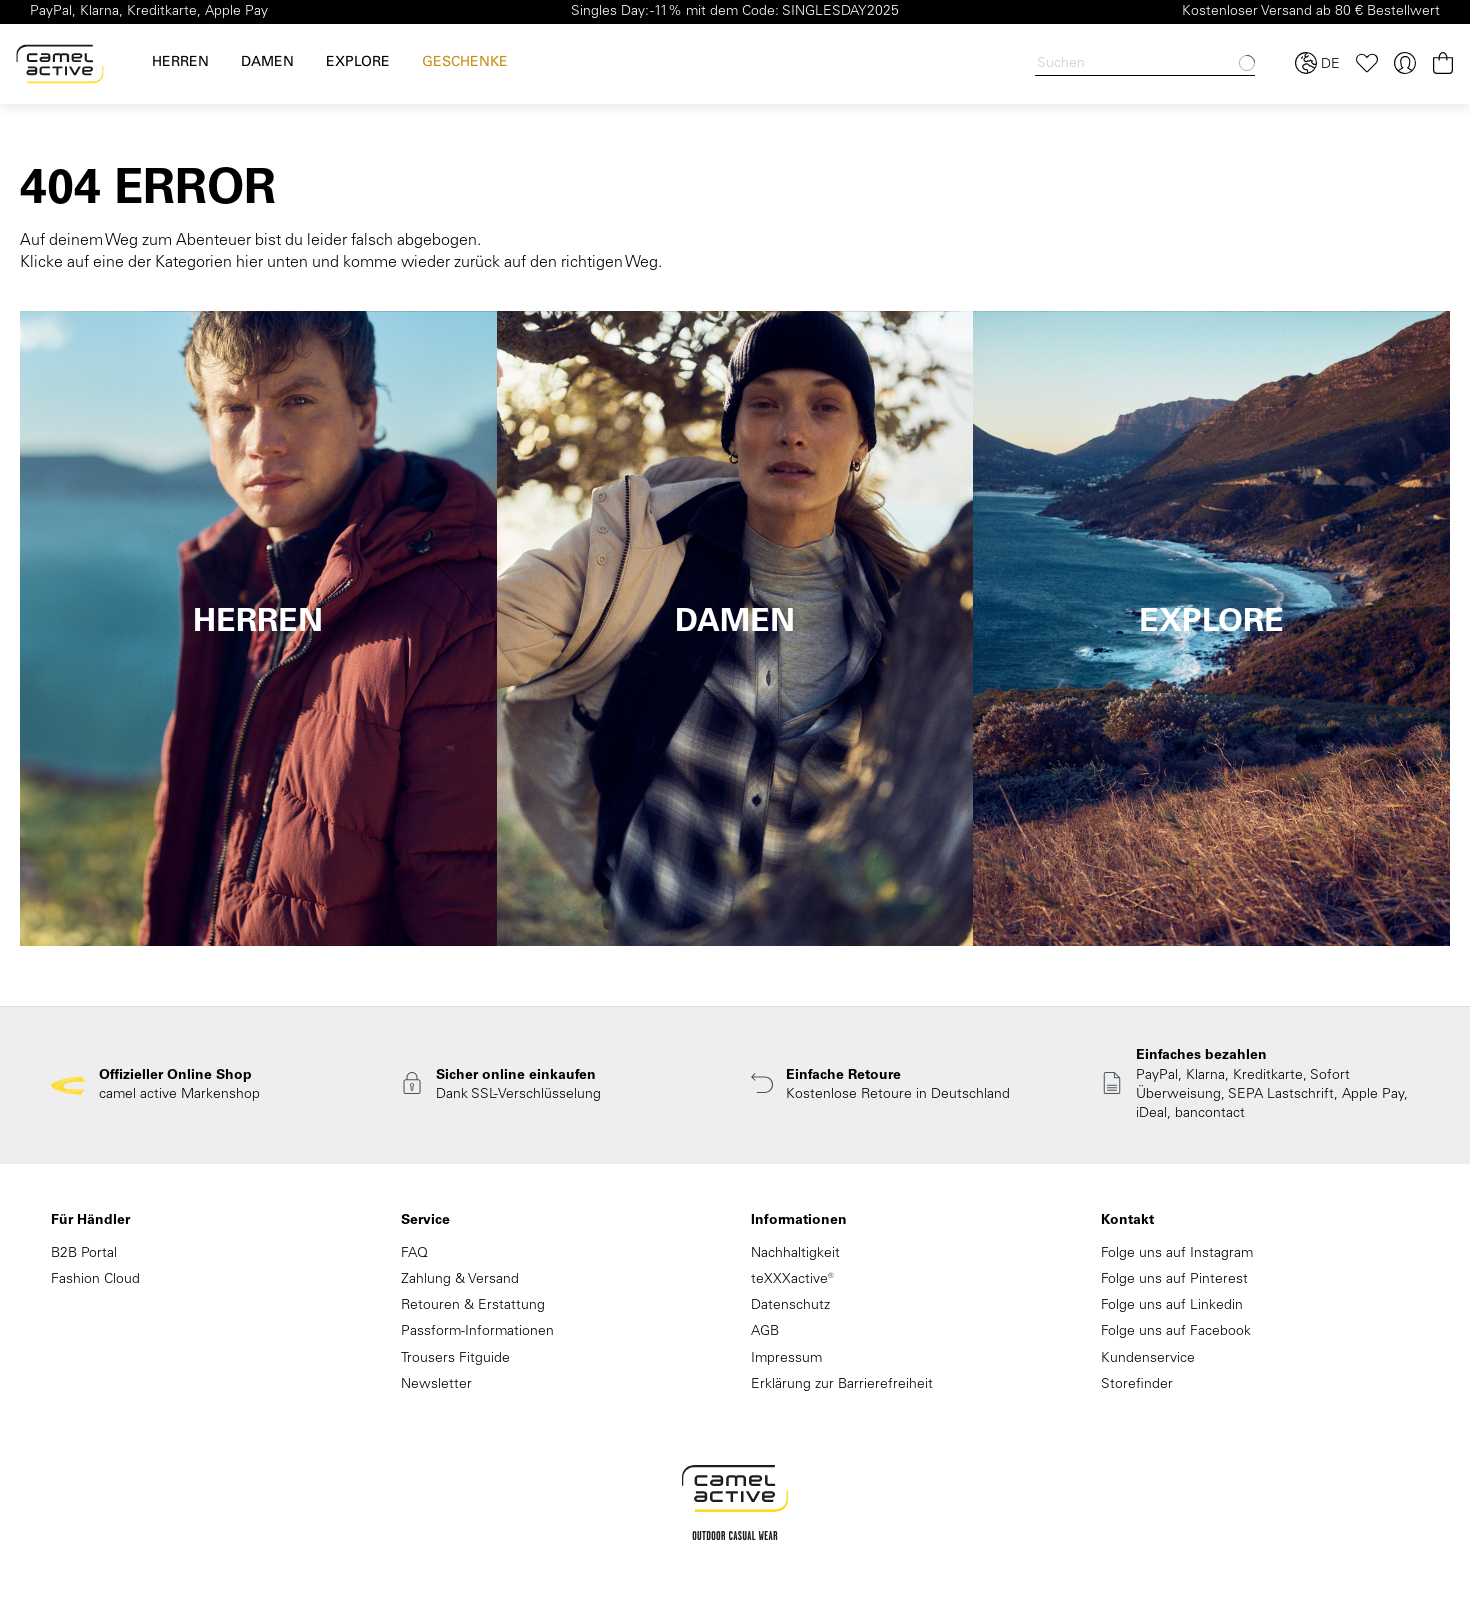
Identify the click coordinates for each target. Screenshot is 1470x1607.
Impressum (786, 1359)
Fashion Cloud (95, 1280)
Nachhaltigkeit (795, 1254)
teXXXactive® (792, 1280)
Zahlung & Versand (460, 1280)
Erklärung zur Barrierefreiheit (842, 1385)
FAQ (414, 1254)
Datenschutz (790, 1306)
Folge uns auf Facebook (1176, 1332)
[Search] (1145, 64)
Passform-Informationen (477, 1332)
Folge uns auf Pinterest (1174, 1280)
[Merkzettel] (1367, 63)
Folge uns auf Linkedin (1172, 1306)
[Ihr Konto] (1405, 63)
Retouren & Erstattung (473, 1306)
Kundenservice (1148, 1359)
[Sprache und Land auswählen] (1317, 64)
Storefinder (1137, 1385)
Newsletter (436, 1385)
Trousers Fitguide (455, 1359)
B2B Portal (84, 1254)
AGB (765, 1332)
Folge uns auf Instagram (1177, 1254)
